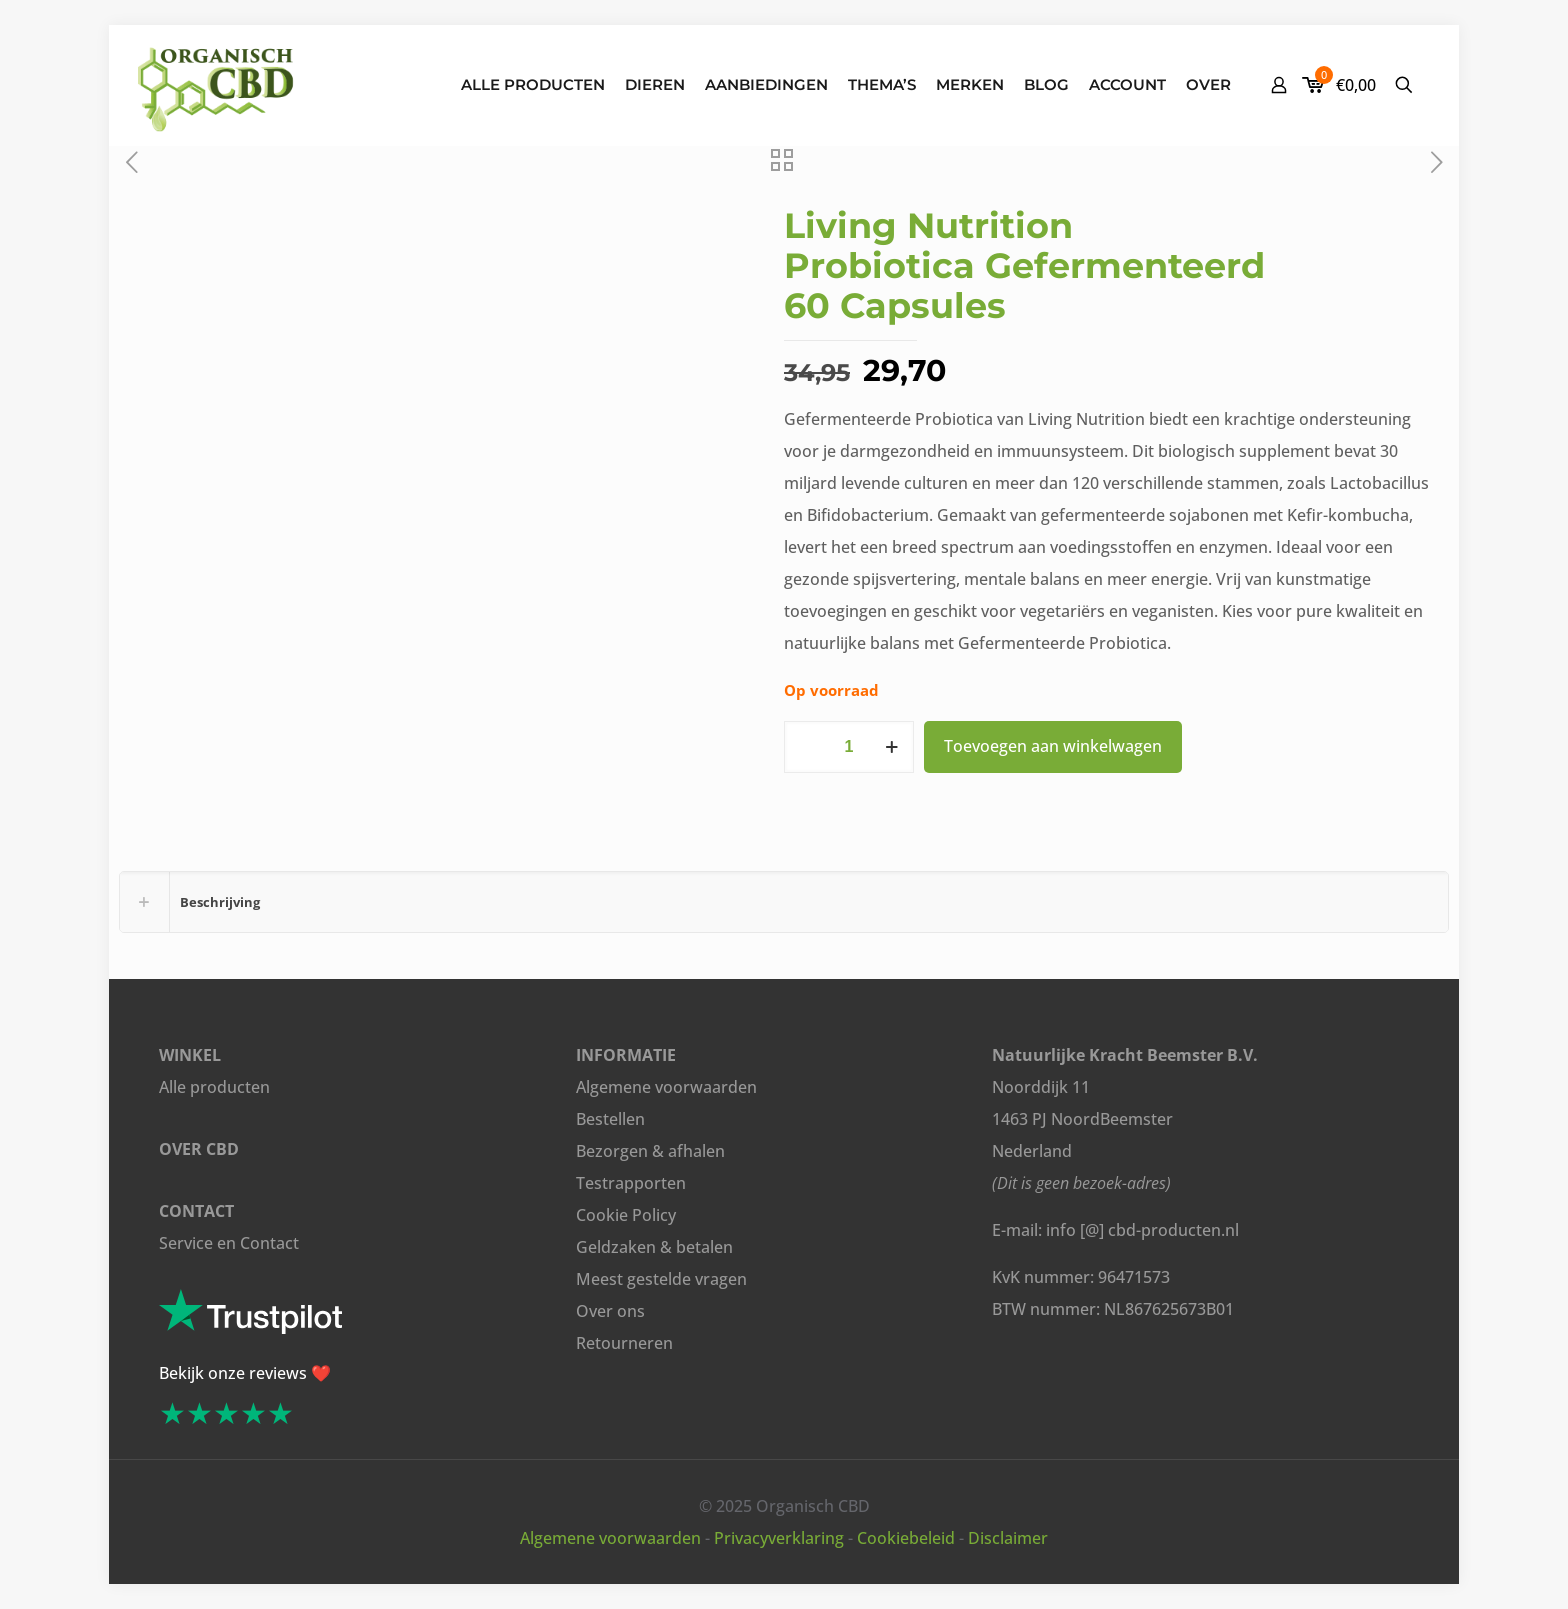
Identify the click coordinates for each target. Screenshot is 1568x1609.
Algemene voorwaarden (666, 1087)
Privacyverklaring (779, 1538)
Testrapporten (631, 1183)
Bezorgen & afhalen (650, 1151)
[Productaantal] (849, 747)
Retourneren (624, 1343)
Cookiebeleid (906, 1538)
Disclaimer (1008, 1538)
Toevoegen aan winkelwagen (1053, 746)
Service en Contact (229, 1243)
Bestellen (610, 1119)
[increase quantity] (891, 747)
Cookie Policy (626, 1215)
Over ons (610, 1311)
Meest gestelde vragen (661, 1279)
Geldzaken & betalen (654, 1247)
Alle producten (214, 1087)
